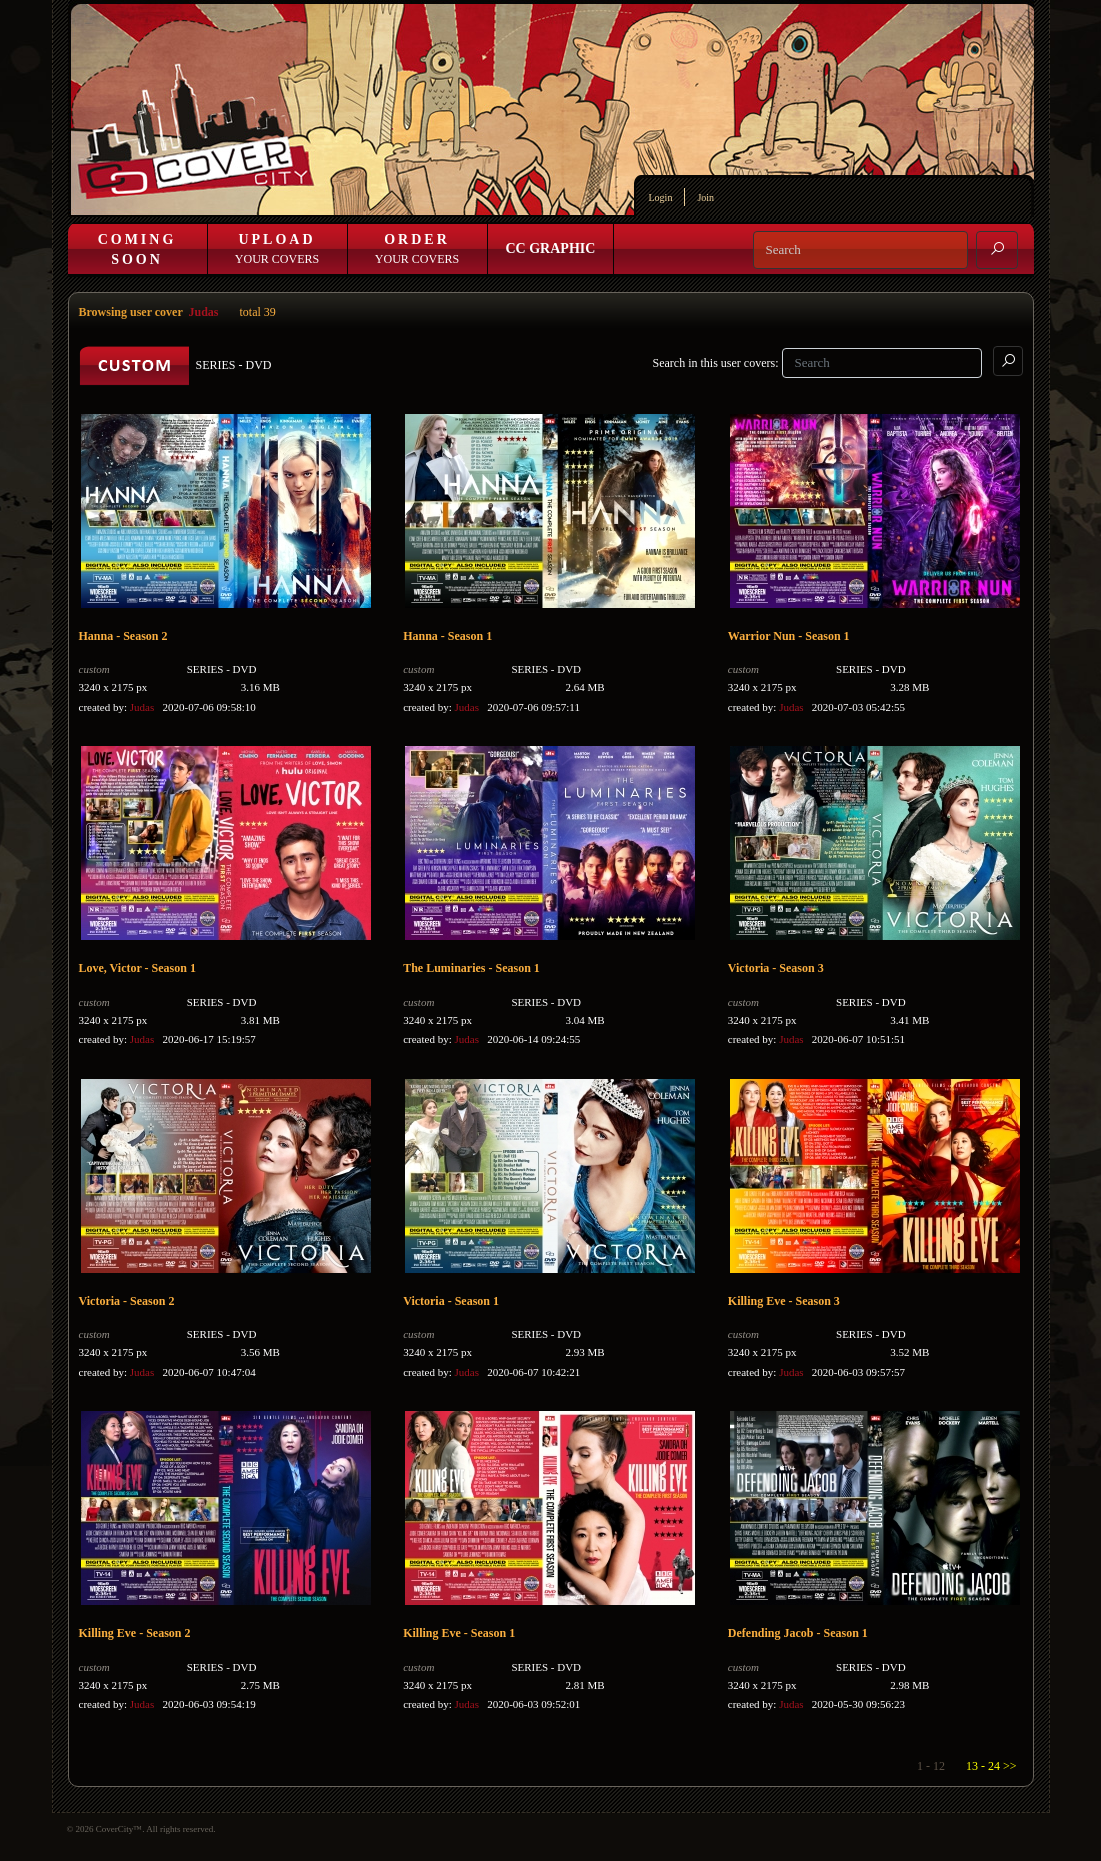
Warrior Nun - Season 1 (789, 636)
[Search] (860, 250)
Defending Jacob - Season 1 (798, 1633)
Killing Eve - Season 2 (135, 1633)
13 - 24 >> (991, 1766)
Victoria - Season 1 (451, 1301)
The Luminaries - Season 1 (471, 968)
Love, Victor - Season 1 (137, 968)
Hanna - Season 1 (447, 636)
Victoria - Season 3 (776, 968)
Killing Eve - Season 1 (459, 1633)
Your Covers (277, 249)
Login (661, 197)
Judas (204, 312)
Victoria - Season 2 (127, 1301)
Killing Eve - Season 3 (784, 1301)
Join (705, 197)
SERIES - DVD (222, 669)
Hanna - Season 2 (123, 636)
